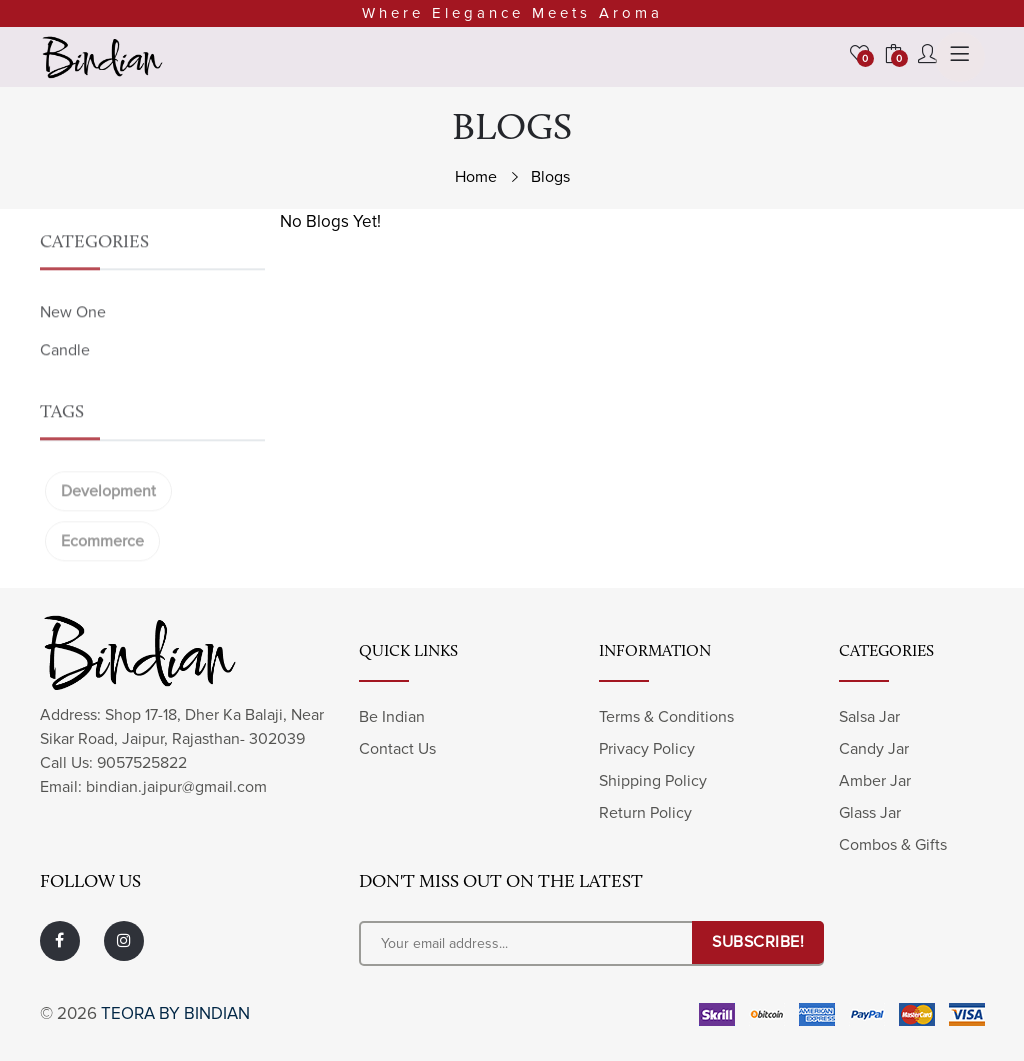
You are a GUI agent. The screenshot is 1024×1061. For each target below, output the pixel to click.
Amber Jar (875, 781)
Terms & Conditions (666, 717)
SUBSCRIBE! (758, 942)
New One (73, 341)
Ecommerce (102, 570)
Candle (65, 379)
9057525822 (142, 763)
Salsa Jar (869, 717)
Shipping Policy (653, 781)
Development (108, 520)
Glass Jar (870, 813)
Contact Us (397, 749)
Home (476, 177)
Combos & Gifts (893, 845)
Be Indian (392, 717)
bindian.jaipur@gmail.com (176, 787)
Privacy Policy (647, 749)
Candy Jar (874, 749)
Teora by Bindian (175, 1013)
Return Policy (645, 813)
